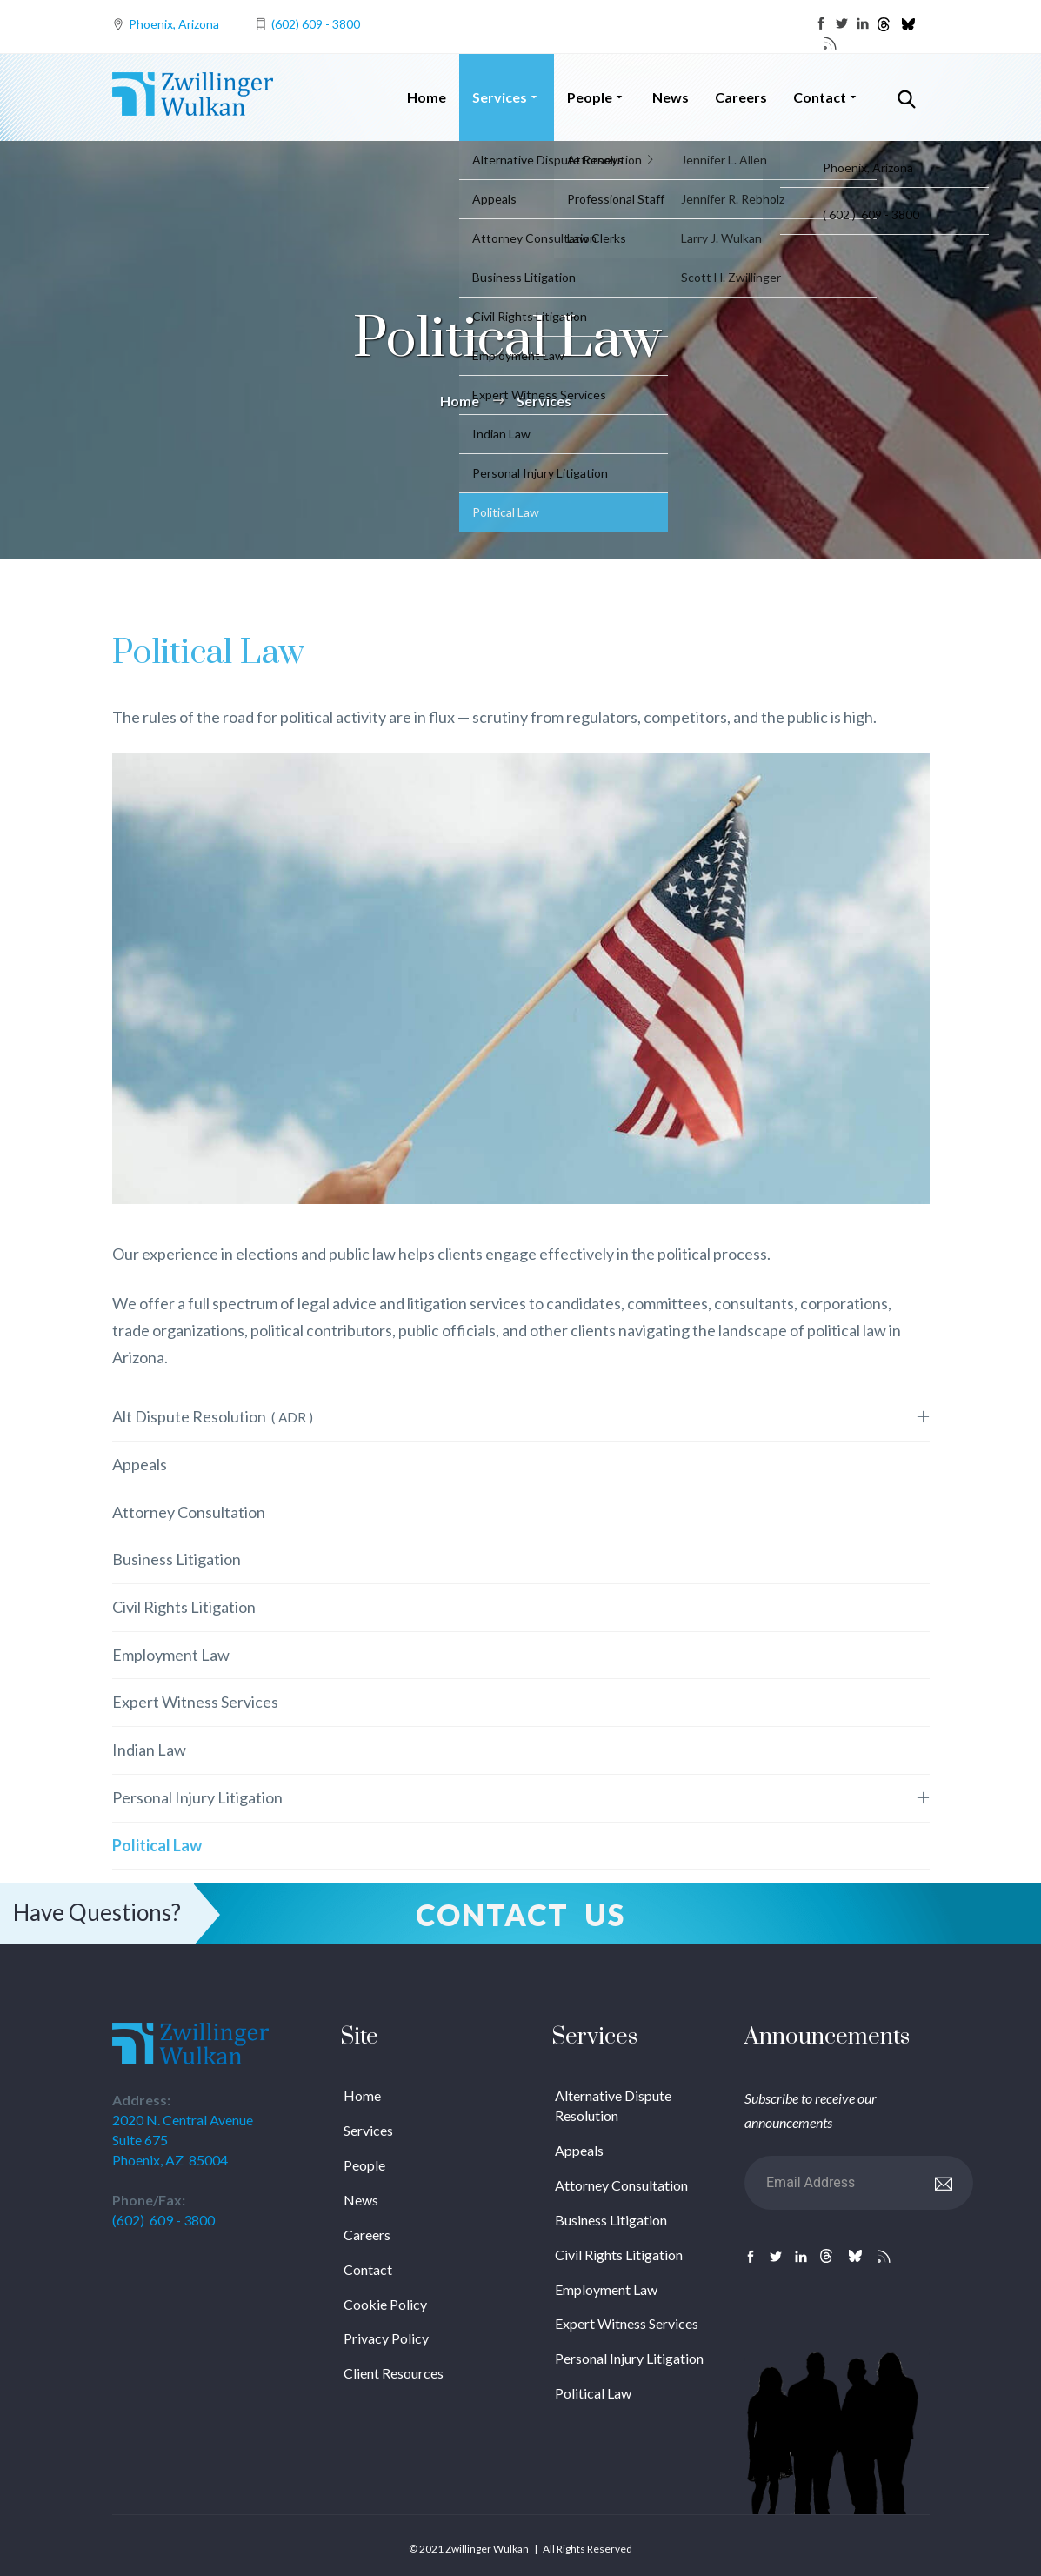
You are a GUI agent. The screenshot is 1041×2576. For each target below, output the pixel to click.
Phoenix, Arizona (174, 24)
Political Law (157, 1845)
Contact (826, 97)
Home (426, 97)
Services (506, 97)
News (670, 97)
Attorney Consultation (188, 1512)
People (596, 97)
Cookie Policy (385, 2304)
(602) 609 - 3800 (315, 24)
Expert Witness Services (195, 1701)
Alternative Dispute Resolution (613, 2105)
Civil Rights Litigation (184, 1606)
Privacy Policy (386, 2338)
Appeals (139, 1464)
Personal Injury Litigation (197, 1797)
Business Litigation (176, 1559)
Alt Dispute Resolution (212, 1416)
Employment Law (171, 1654)
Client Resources (394, 2373)
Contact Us (520, 1914)
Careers (741, 97)
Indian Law (149, 1749)
